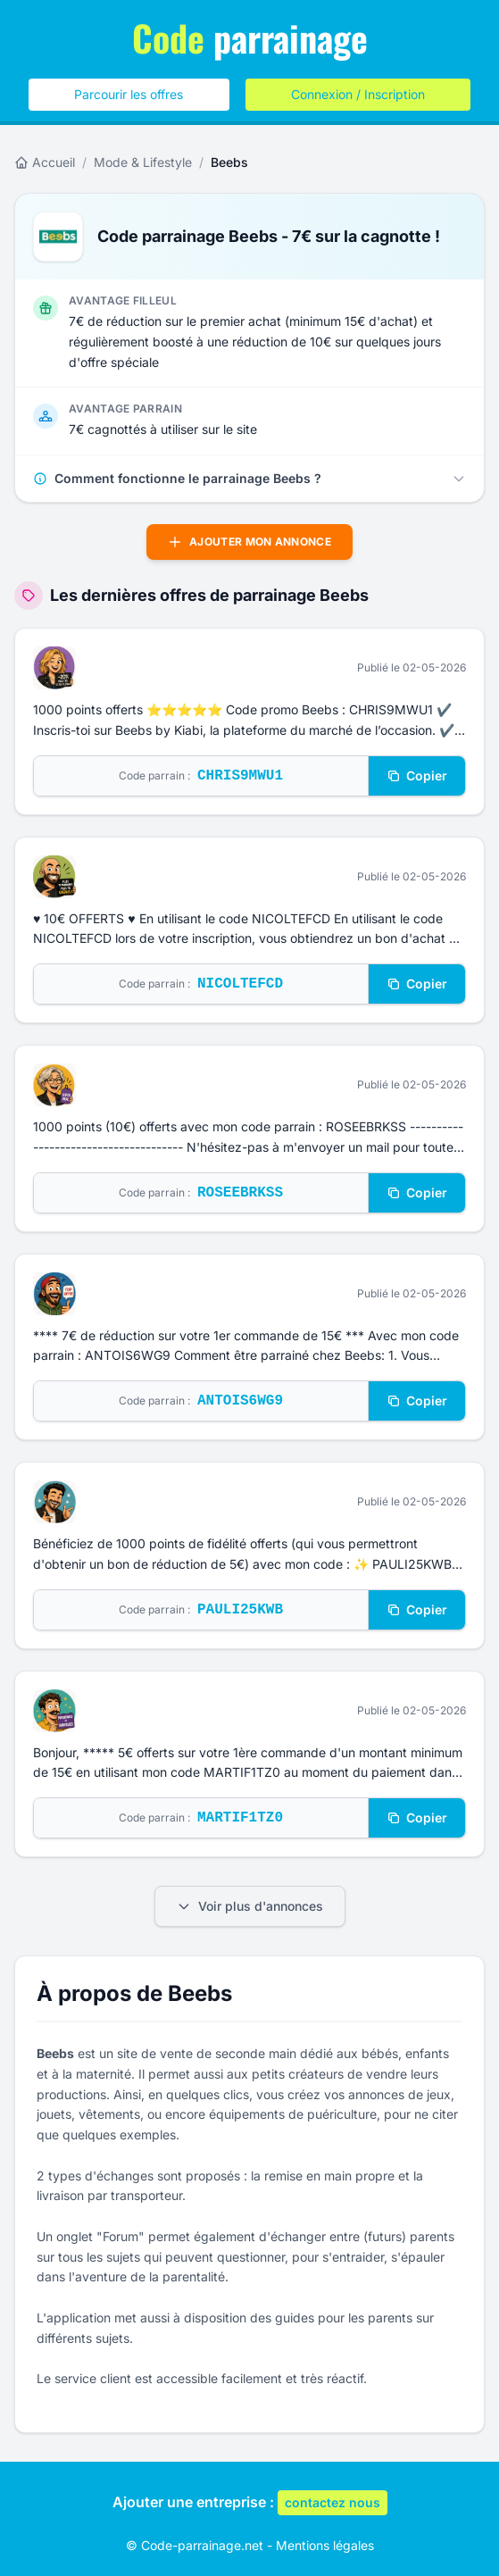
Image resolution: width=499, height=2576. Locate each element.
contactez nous (332, 2502)
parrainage (250, 37)
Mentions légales (325, 2545)
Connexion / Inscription (358, 94)
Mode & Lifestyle (143, 162)
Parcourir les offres (128, 94)
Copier (417, 775)
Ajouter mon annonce (249, 542)
